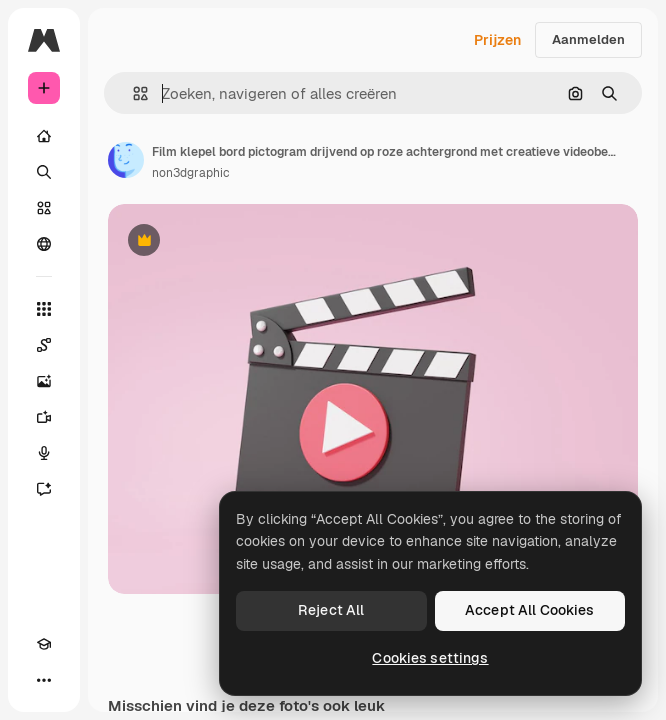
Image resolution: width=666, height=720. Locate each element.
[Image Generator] (44, 381)
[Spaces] (44, 345)
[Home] (44, 136)
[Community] (44, 244)
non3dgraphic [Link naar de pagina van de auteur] (191, 173)
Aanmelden (588, 39)
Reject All (331, 610)
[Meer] (44, 680)
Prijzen (497, 40)
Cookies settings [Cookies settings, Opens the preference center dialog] (430, 658)
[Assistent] (44, 489)
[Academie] (44, 644)
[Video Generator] (44, 417)
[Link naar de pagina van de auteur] (126, 160)
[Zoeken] (44, 172)
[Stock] (44, 208)
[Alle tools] (44, 309)
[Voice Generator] (44, 453)
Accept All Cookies (530, 610)
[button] (132, 93)
